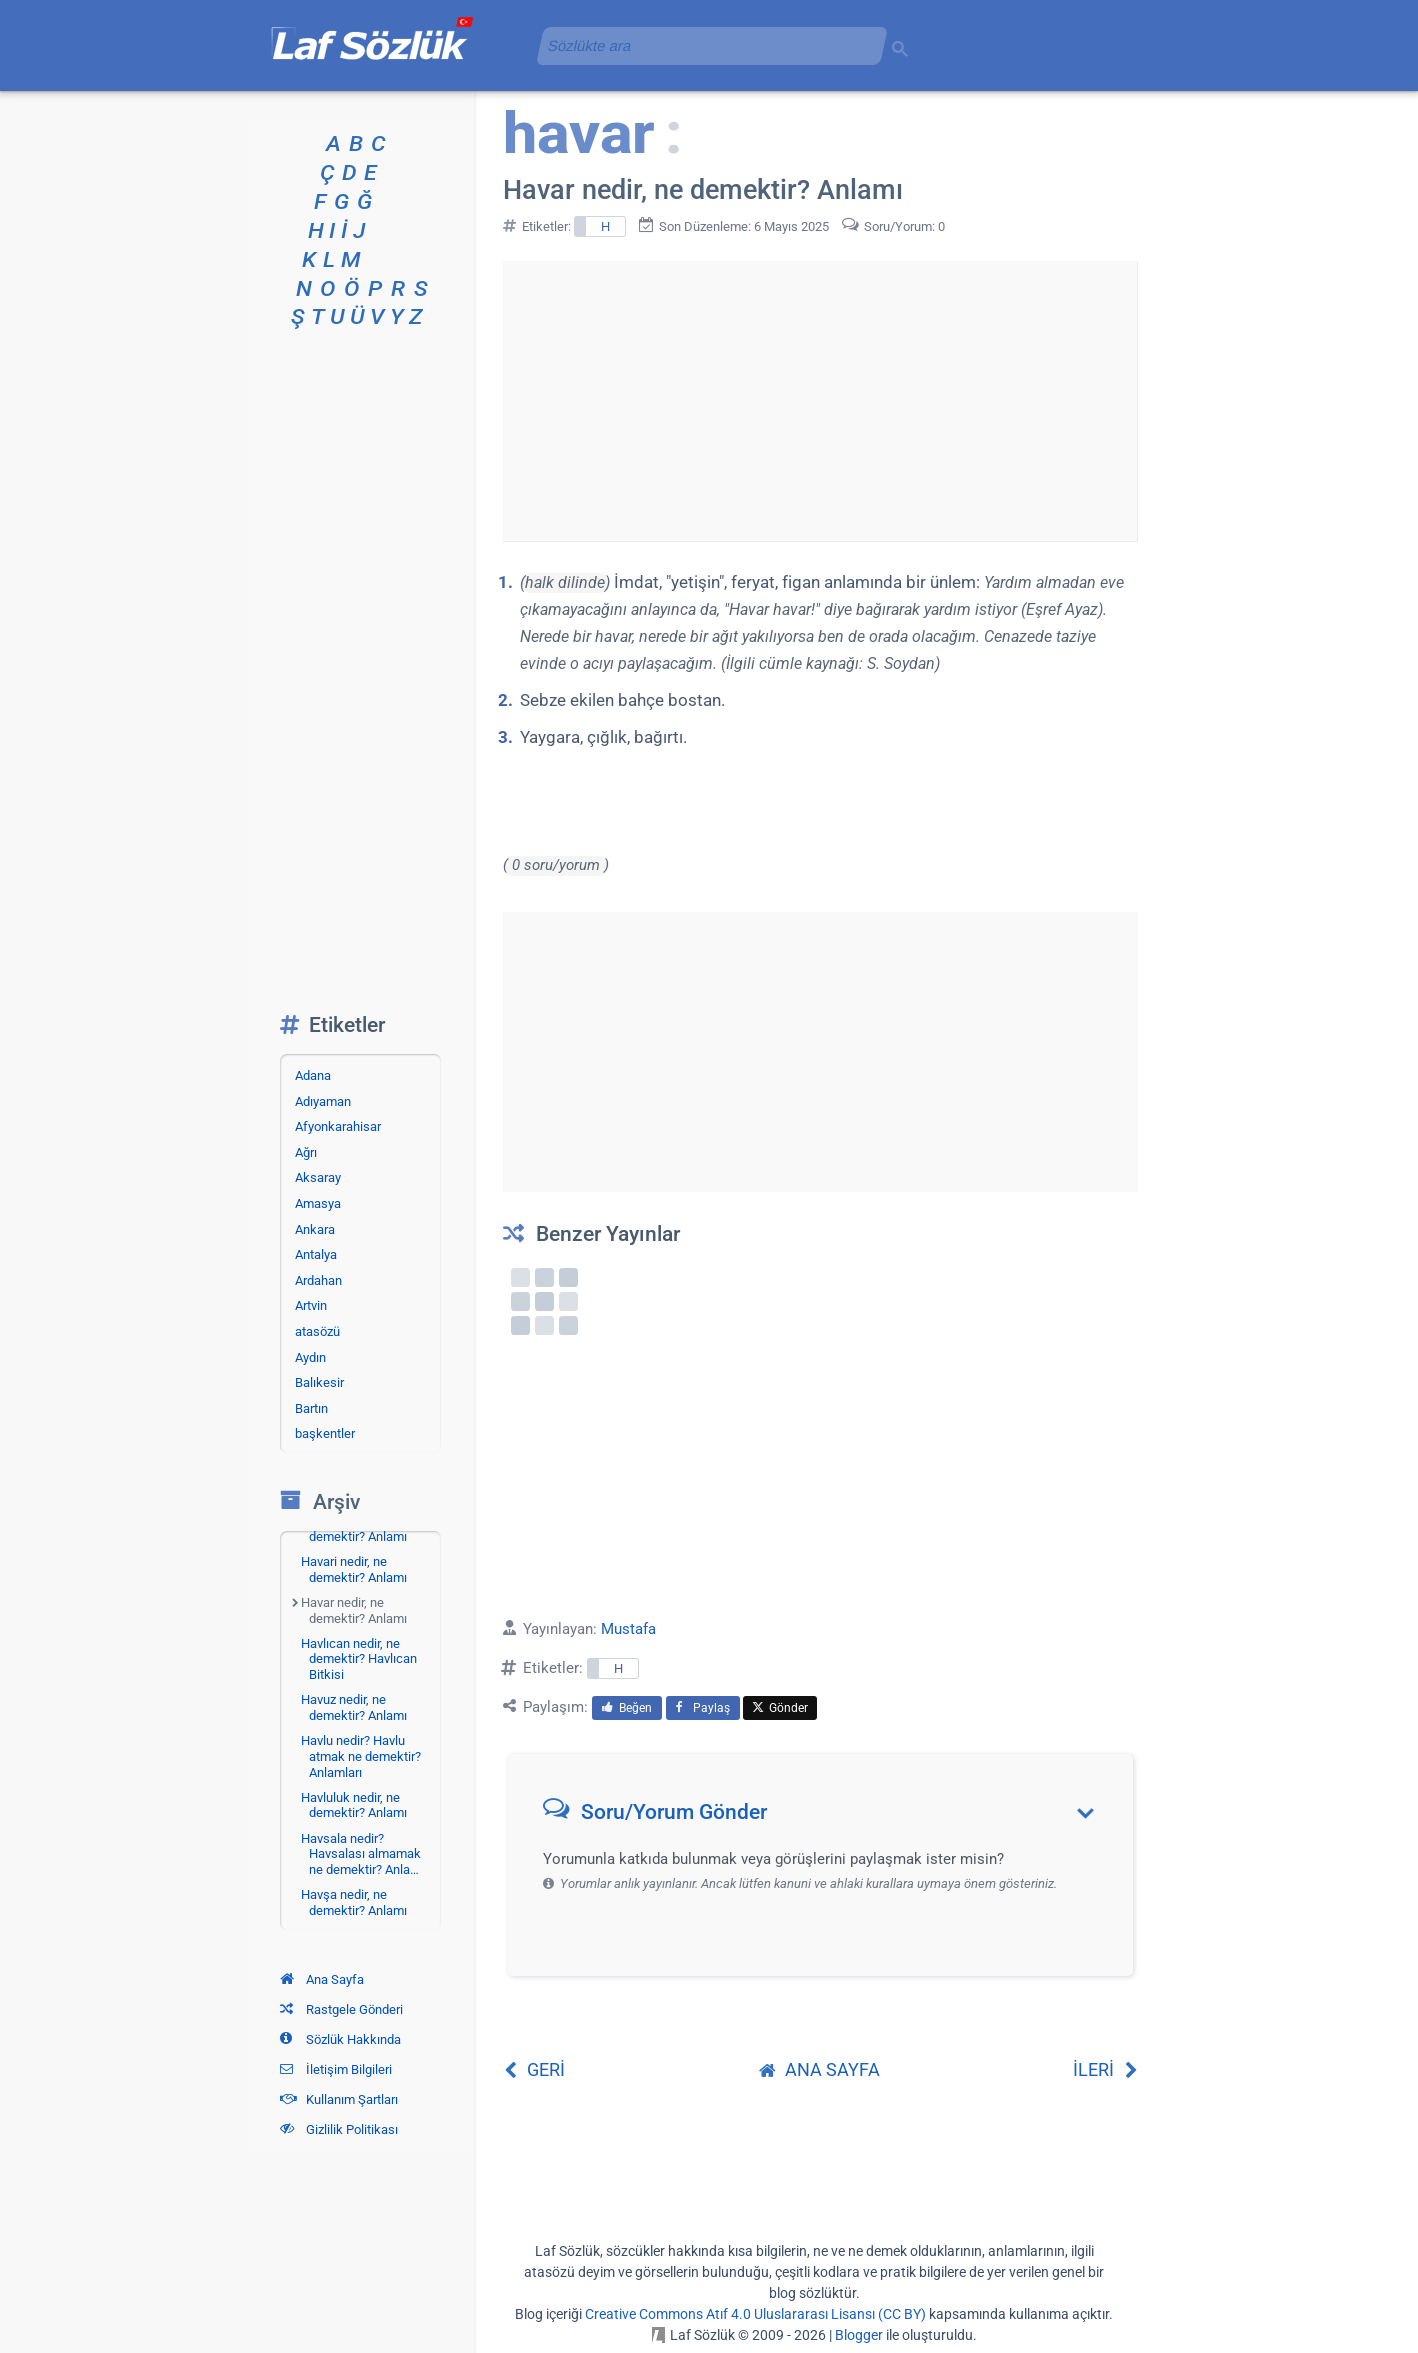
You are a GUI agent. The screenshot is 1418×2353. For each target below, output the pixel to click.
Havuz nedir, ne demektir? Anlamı (354, 1707)
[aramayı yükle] (704, 45)
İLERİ (1105, 2069)
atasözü (317, 1331)
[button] (827, 1816)
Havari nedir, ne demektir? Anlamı (354, 1569)
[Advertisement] (820, 401)
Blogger (859, 2335)
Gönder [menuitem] (780, 1708)
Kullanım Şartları (339, 2099)
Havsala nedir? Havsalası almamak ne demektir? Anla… (361, 1854)
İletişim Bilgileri (336, 2069)
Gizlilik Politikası (339, 2129)
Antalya (316, 1254)
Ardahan (318, 1280)
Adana (313, 1075)
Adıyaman (323, 1101)
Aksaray (318, 1177)
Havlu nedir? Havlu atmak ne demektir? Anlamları (361, 1756)
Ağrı (306, 1152)
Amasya (318, 1203)
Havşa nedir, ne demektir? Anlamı (354, 1902)
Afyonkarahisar (338, 1126)
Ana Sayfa (322, 1979)
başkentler (325, 1433)
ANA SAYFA (819, 2069)
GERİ (534, 2069)
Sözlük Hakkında (340, 2039)
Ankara (315, 1229)
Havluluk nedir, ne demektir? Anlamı (354, 1805)
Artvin (311, 1305)
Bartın (311, 1408)
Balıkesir (319, 1382)
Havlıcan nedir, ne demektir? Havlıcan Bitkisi (359, 1659)
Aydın (310, 1357)
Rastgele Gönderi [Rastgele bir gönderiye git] (341, 2009)
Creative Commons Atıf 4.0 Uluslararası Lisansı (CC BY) (755, 2314)
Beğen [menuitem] (627, 1708)
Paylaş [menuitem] (703, 1708)
